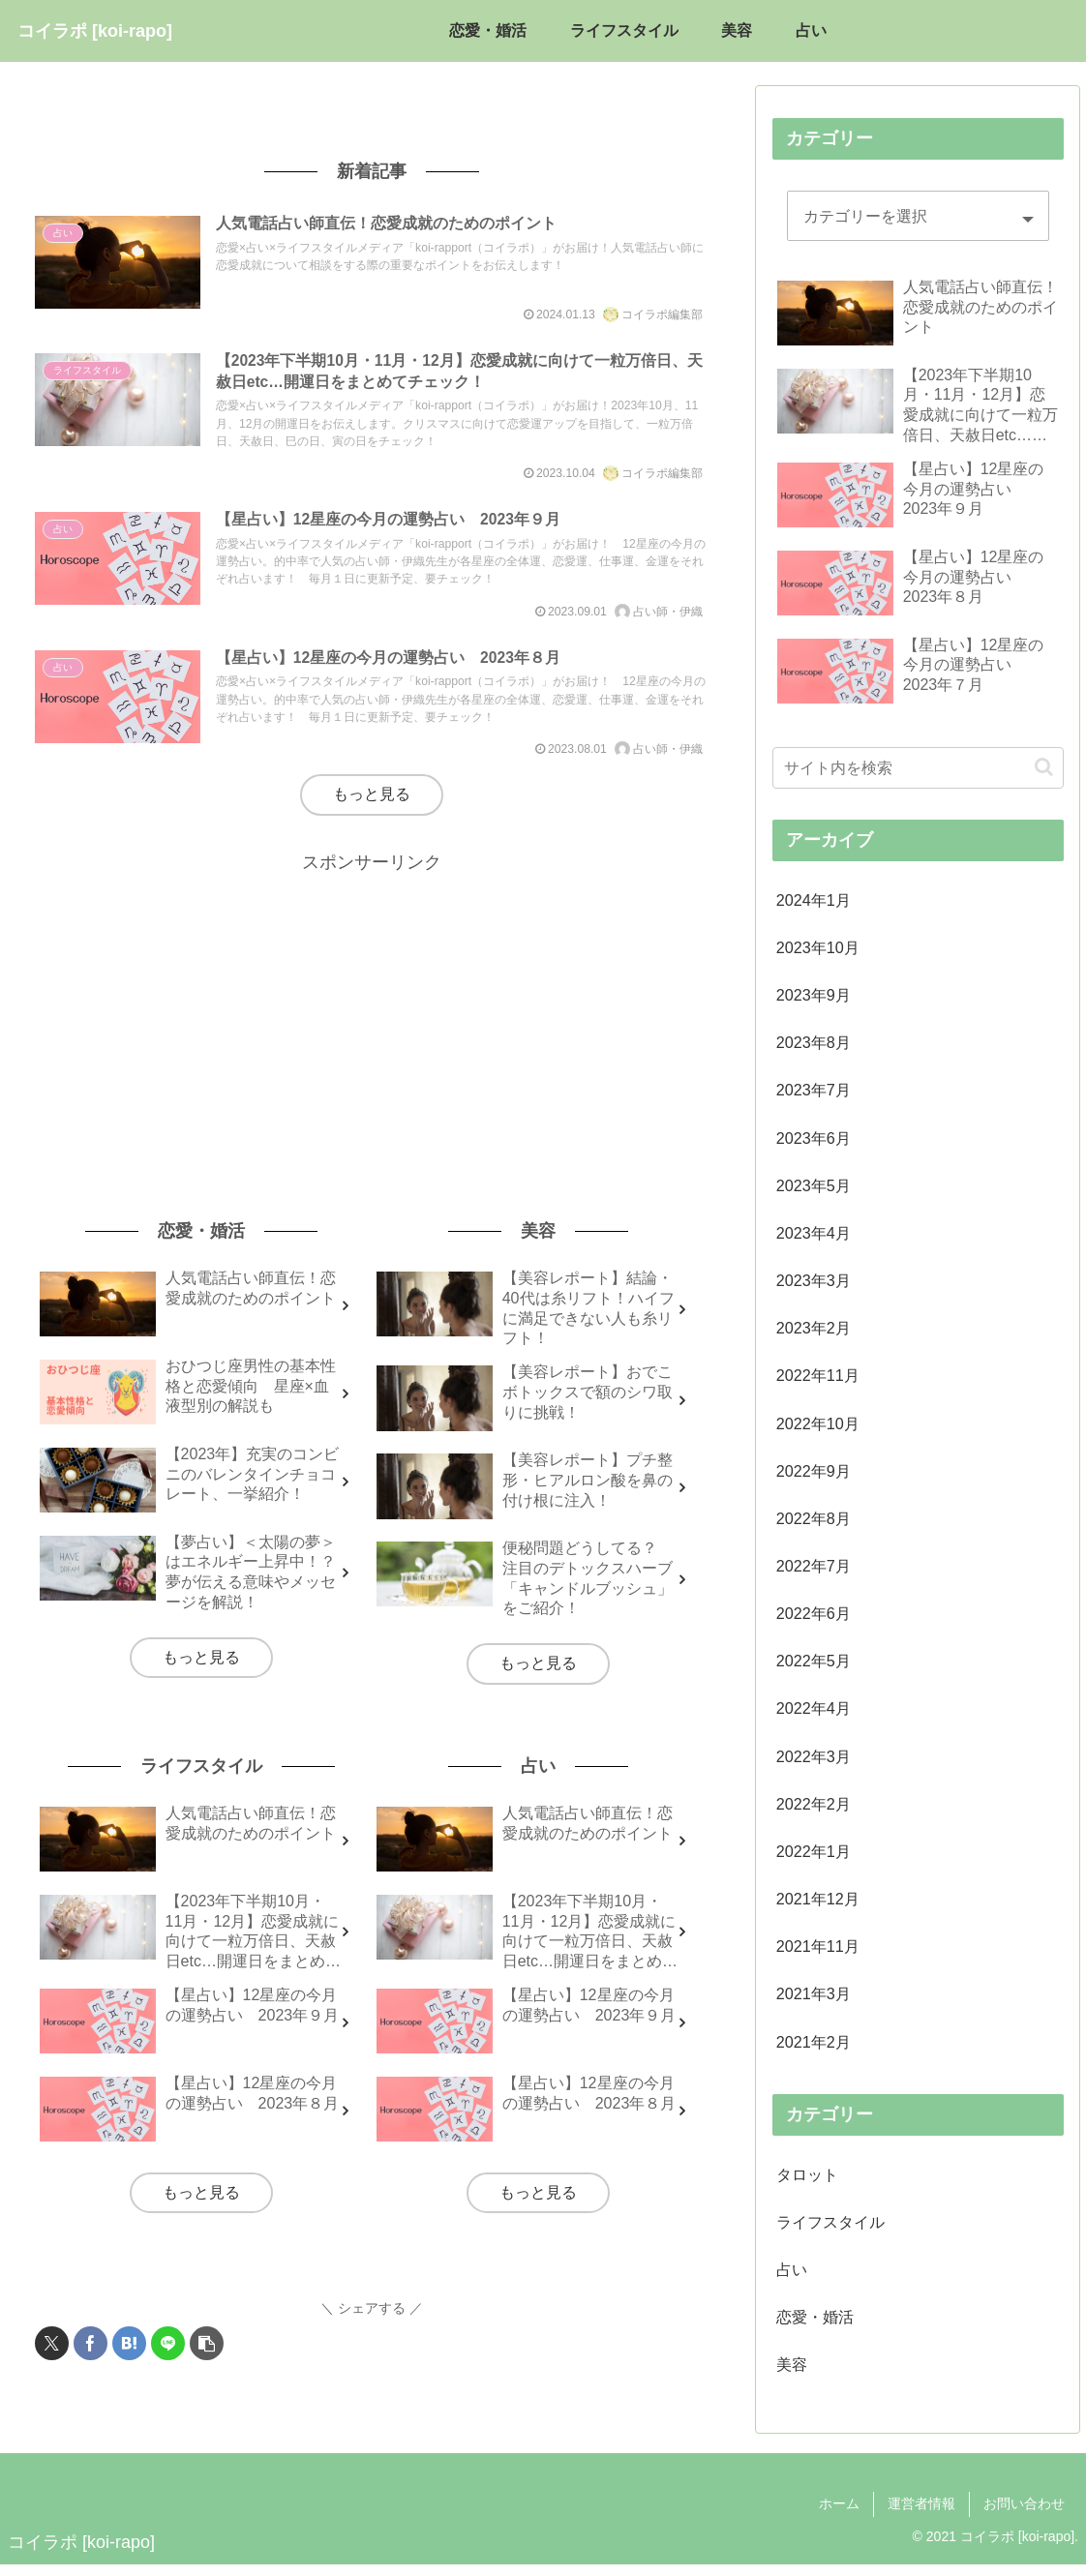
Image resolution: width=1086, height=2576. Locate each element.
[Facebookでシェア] (90, 2359)
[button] (207, 2359)
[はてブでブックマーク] (129, 2359)
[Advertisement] (372, 1027)
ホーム (839, 2516)
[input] (918, 768)
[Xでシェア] (52, 2359)
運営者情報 (921, 2516)
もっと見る (371, 808)
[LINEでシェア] (168, 2359)
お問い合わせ (1024, 2516)
